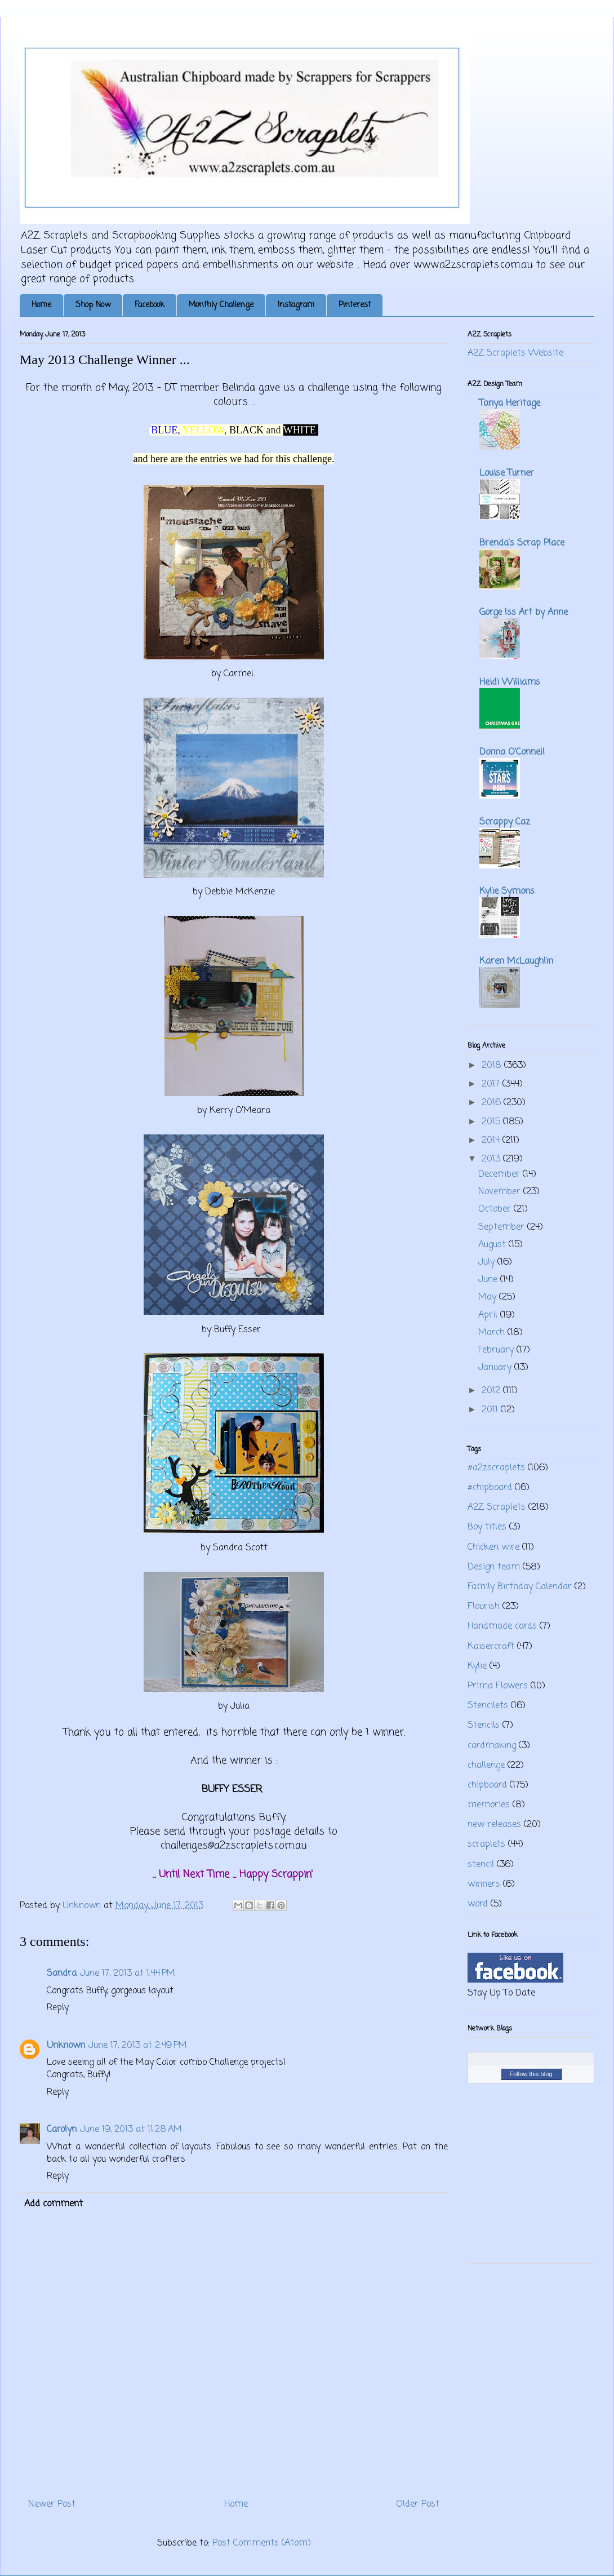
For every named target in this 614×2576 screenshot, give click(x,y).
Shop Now (92, 305)
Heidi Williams (509, 682)
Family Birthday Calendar (520, 1587)
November (500, 1192)
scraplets (486, 1844)
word (478, 1904)
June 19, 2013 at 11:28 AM (131, 2129)
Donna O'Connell (512, 752)
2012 (492, 1391)
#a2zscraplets (496, 1468)
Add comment (53, 2204)
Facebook (149, 305)
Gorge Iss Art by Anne (523, 612)
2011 (491, 1410)
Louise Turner (506, 473)
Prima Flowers (498, 1686)
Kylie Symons (507, 891)
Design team (494, 1567)
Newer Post (51, 2504)
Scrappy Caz (504, 822)
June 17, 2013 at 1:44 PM (127, 1973)
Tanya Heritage (509, 403)
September (502, 1227)
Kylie (477, 1666)
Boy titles (487, 1527)
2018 (493, 1065)
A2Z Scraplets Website (515, 353)
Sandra (62, 1973)
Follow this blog (531, 2073)
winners (484, 1884)
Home (41, 305)
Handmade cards (502, 1626)
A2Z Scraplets (497, 1507)
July (487, 1262)
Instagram (296, 305)
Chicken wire (493, 1547)
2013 (492, 1159)
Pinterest (355, 305)
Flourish (484, 1606)
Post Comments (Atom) (261, 2543)
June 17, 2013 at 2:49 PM (137, 2045)
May (488, 1297)
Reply (58, 2008)
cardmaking (492, 1746)
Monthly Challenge (221, 305)
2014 (492, 1140)
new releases (494, 1825)
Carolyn (62, 2129)
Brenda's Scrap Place (521, 543)
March (493, 1333)
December (500, 1174)
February (497, 1350)
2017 (492, 1084)
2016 (493, 1103)
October (496, 1209)
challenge (486, 1765)
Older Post (417, 2504)
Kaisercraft (491, 1646)
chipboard (487, 1785)
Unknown (66, 2045)
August (493, 1245)
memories (489, 1805)
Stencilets (488, 1706)
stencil (481, 1865)
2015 (492, 1122)
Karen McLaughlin (516, 961)
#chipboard (490, 1488)
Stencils (484, 1725)
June (489, 1280)
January (496, 1368)
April (489, 1315)
